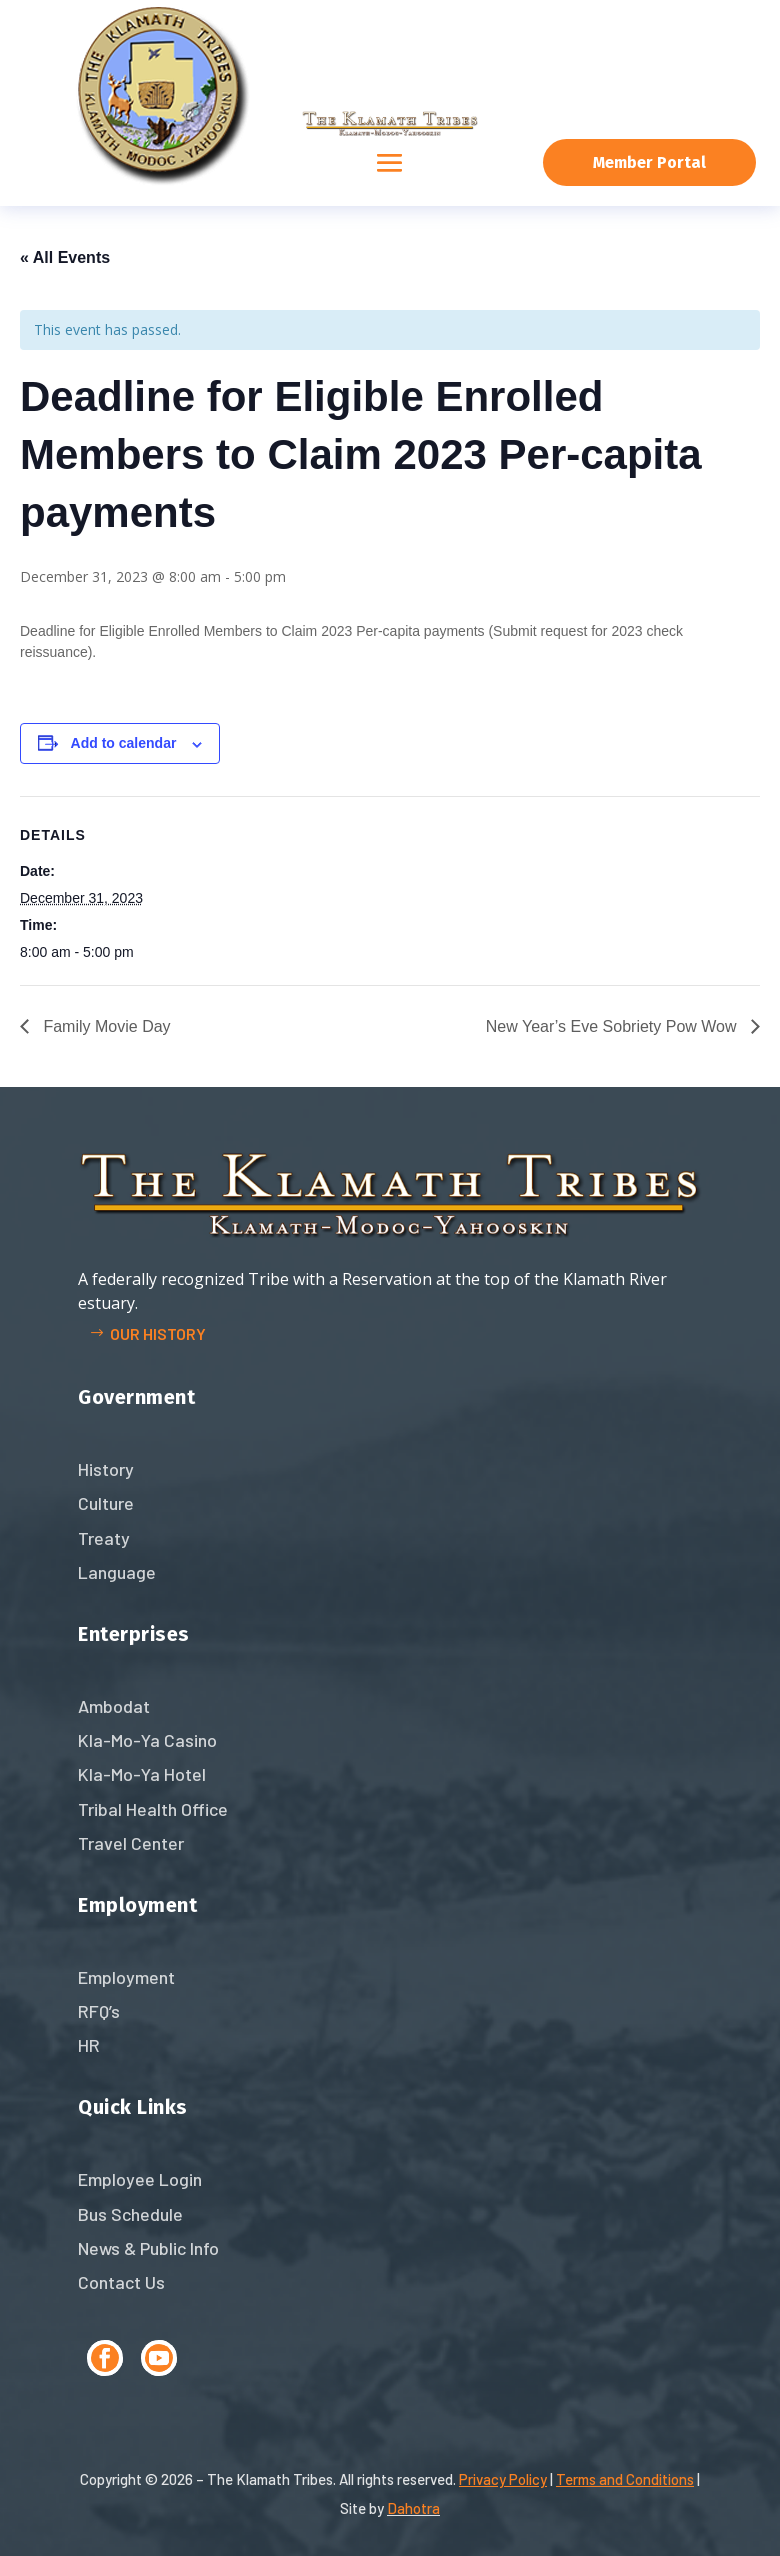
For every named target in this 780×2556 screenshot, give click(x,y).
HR (89, 2045)
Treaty (104, 1538)
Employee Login (140, 2179)
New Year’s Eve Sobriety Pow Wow (613, 1026)
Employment (126, 1977)
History (106, 1469)
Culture (106, 1503)
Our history (158, 1333)
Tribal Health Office (153, 1809)
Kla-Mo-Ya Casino (147, 1740)
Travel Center (131, 1843)
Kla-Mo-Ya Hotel (142, 1774)
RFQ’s (99, 2011)
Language (117, 1572)
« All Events (65, 257)
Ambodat (114, 1706)
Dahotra (413, 2508)
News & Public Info (148, 2248)
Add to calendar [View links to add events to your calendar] (124, 743)
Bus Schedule (130, 2214)
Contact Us (121, 2282)
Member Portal (649, 162)
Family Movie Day (105, 1026)
